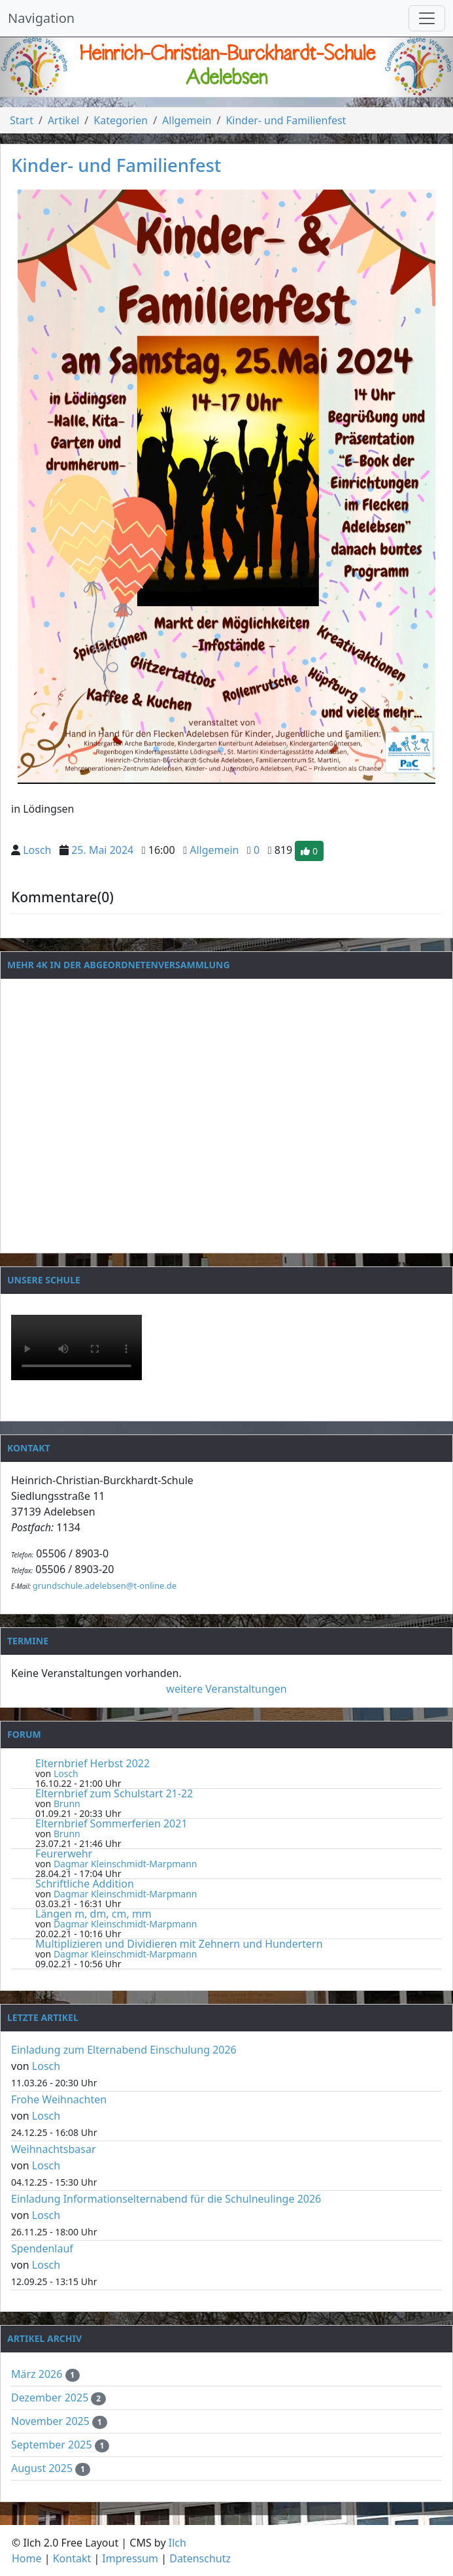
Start (21, 120)
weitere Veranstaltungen (226, 1689)
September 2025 (53, 2444)
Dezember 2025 (51, 2397)
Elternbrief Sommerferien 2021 (111, 1823)
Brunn (67, 1803)
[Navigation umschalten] (427, 18)
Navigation (41, 18)
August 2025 (43, 2468)
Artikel (63, 120)
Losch (37, 850)
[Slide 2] (227, 86)
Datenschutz (200, 2558)
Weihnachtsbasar (53, 2149)
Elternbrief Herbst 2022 (92, 1763)
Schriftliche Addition (84, 1883)
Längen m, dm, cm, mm (93, 1914)
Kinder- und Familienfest (286, 120)
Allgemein (186, 120)
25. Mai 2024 (102, 850)
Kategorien (120, 120)
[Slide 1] (203, 86)
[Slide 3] (250, 86)
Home (27, 2558)
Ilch (177, 2542)
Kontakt (72, 2558)
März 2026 (38, 2374)
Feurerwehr (63, 1853)
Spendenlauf (42, 2248)
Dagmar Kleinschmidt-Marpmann (125, 1863)
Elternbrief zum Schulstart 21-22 (114, 1793)
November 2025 (51, 2421)
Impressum (130, 2558)
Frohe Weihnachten (59, 2099)
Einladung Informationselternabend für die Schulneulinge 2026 (166, 2199)
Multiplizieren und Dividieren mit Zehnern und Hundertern (179, 1944)
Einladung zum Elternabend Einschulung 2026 (124, 2049)
